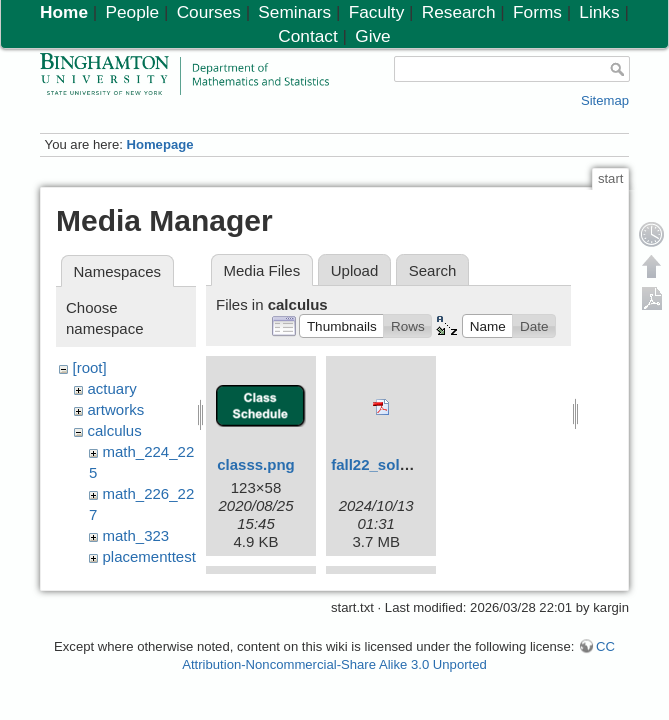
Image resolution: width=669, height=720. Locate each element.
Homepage (159, 144)
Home (64, 12)
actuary (112, 388)
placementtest (149, 556)
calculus (115, 430)
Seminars (294, 12)
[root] (90, 367)
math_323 (136, 535)
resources (136, 577)
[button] (341, 326)
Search (433, 270)
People (132, 12)
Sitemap (605, 100)
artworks (116, 409)
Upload (355, 270)
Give (372, 36)
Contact (307, 36)
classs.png (256, 464)
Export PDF (652, 298)
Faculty (377, 12)
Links (599, 12)
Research (459, 12)
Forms (537, 12)
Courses (209, 12)
